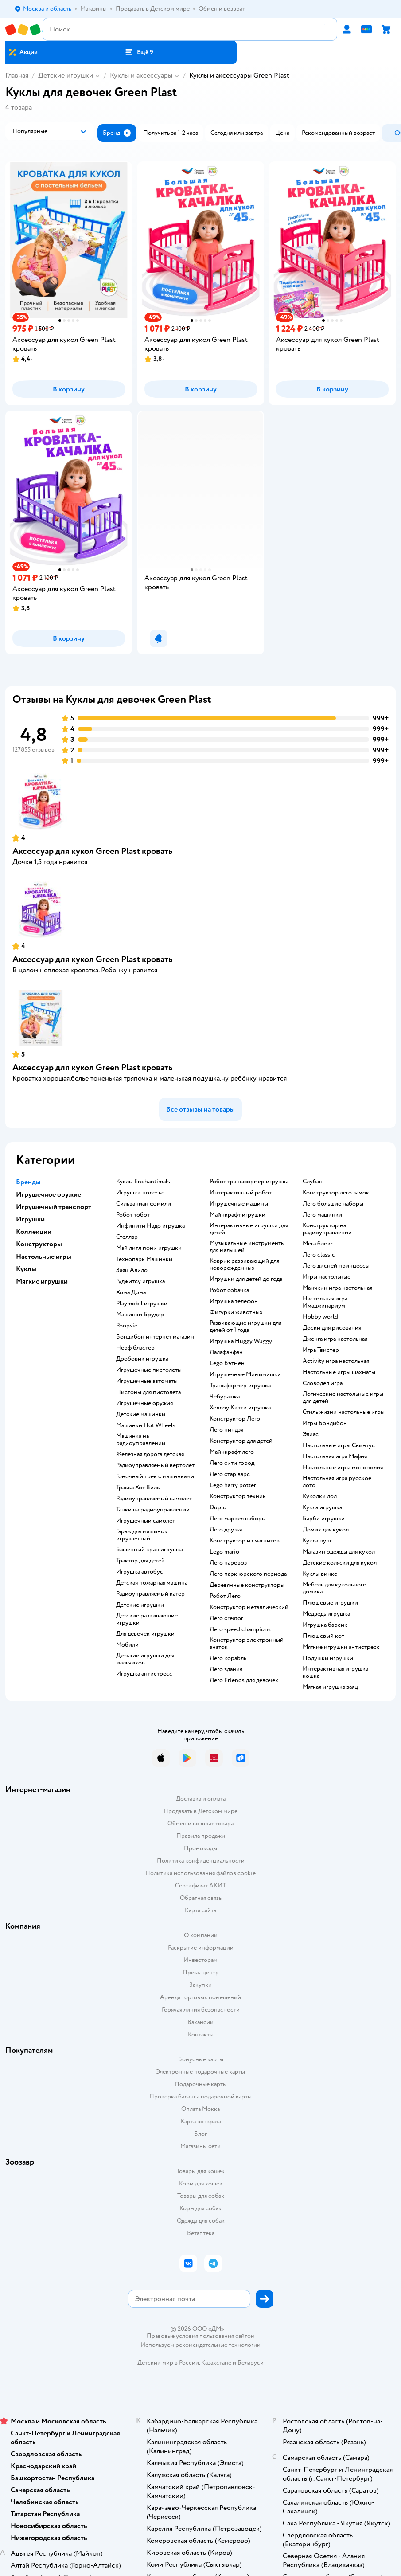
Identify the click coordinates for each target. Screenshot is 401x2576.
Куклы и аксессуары (141, 75)
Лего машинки (322, 1214)
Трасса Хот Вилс (138, 1487)
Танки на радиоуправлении (153, 1509)
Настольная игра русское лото (337, 1482)
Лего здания (226, 1669)
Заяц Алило (132, 1270)
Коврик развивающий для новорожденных (244, 1264)
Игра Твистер (321, 1350)
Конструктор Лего (235, 1418)
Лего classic (319, 1254)
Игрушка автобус (139, 1571)
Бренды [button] (28, 1182)
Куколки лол (320, 1496)
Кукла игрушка (322, 1507)
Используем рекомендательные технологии (200, 2345)
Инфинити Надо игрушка (150, 1225)
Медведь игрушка (326, 1613)
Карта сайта (200, 1910)
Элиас (311, 1434)
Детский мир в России (168, 2362)
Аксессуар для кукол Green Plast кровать (92, 851)
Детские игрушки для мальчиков (145, 1659)
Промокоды (200, 1848)
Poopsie (126, 1325)
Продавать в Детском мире (200, 1811)
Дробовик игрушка (142, 1358)
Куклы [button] (26, 1269)
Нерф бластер (135, 1347)
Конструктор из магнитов (245, 1540)
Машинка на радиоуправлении (140, 1440)
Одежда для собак (201, 2220)
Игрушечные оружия (144, 1403)
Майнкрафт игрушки (237, 1214)
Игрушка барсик (325, 1625)
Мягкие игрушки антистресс (341, 1647)
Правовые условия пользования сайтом (201, 2336)
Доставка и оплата (201, 1798)
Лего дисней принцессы (336, 1265)
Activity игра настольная (336, 1361)
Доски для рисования (332, 1327)
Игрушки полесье (140, 1192)
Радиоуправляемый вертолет (155, 1465)
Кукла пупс (318, 1540)
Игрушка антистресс (144, 1673)
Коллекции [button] (33, 1231)
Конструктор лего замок (336, 1192)
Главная (16, 75)
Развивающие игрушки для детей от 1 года (245, 1326)
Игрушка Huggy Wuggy (241, 1341)
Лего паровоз (228, 1562)
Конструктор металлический (249, 1607)
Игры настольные (326, 1276)
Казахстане (216, 2362)
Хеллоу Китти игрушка (240, 1407)
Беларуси (250, 2362)
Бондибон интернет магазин (155, 1336)
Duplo (218, 1507)
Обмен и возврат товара (200, 1823)
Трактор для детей (140, 1560)
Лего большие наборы (333, 1203)
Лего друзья (226, 1529)
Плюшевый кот (323, 1636)
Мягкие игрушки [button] (42, 1281)
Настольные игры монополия (343, 1467)
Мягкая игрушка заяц (330, 1687)
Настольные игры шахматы (339, 1372)
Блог (200, 2134)
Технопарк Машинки (144, 1259)
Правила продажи (200, 1836)
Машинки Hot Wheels (145, 1425)
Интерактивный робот (241, 1192)
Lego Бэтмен (227, 1363)
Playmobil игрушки (141, 1303)
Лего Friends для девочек (244, 1680)
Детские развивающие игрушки (147, 1619)
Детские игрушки (65, 75)
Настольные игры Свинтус (339, 1445)
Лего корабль (228, 1658)
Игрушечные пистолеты (149, 1370)
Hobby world (320, 1316)
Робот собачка (229, 1290)
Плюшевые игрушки (330, 1602)
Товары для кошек (200, 2171)
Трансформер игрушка (240, 1385)
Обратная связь (201, 1898)
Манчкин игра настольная (337, 1288)
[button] (139, 52)
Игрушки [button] (30, 1219)
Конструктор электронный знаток (247, 1643)
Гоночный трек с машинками (155, 1476)
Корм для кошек (200, 2183)
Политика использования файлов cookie (200, 1873)
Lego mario (224, 1551)
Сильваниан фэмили (143, 1203)
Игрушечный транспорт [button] (53, 1206)
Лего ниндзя (226, 1429)
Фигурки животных (236, 1312)
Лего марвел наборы (238, 1518)
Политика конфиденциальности (201, 1860)
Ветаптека (200, 2233)
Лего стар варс (230, 1474)
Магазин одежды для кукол (339, 1551)
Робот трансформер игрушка (249, 1181)
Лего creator (226, 1618)
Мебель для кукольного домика (334, 1588)
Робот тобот (133, 1214)
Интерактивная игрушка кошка (335, 1672)
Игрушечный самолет (145, 1520)
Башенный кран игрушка (149, 1549)
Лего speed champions (240, 1629)
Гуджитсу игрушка (140, 1281)
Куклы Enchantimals (143, 1181)
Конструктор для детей (241, 1441)
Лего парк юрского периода (248, 1574)
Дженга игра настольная (335, 1339)
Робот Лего (225, 1596)
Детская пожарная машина (151, 1582)
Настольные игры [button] (43, 1256)
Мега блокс (318, 1243)
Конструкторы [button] (39, 1244)
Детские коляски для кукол (340, 1562)
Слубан (313, 1181)
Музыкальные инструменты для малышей (247, 1247)
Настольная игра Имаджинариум (325, 1302)
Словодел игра (323, 1383)
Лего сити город (232, 1463)
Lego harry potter (233, 1485)
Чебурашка (225, 1396)
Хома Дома (131, 1292)
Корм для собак (200, 2208)
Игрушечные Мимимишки (245, 1374)
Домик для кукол (326, 1529)
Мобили (127, 1644)
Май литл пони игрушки (149, 1248)
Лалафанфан (226, 1352)
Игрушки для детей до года (246, 1279)
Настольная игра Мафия (335, 1456)
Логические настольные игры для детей (343, 1397)
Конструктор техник (238, 1496)
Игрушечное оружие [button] (48, 1194)
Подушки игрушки (328, 1658)
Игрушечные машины (239, 1203)
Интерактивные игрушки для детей (249, 1229)
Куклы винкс (320, 1574)
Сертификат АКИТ (200, 1885)
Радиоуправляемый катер (150, 1593)
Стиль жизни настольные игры (344, 1412)
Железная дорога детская (150, 1454)
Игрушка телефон (234, 1301)
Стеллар (127, 1237)
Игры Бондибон (325, 1423)
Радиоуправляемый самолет (154, 1498)
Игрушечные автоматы (147, 1381)
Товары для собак (200, 2196)
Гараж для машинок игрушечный (141, 1535)
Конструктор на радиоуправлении (327, 1229)
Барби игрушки (324, 1518)
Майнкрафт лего (232, 1452)
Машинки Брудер (140, 1314)
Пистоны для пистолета (148, 1392)
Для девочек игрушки (145, 1633)
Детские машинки (140, 1414)
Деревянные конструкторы (247, 1585)
